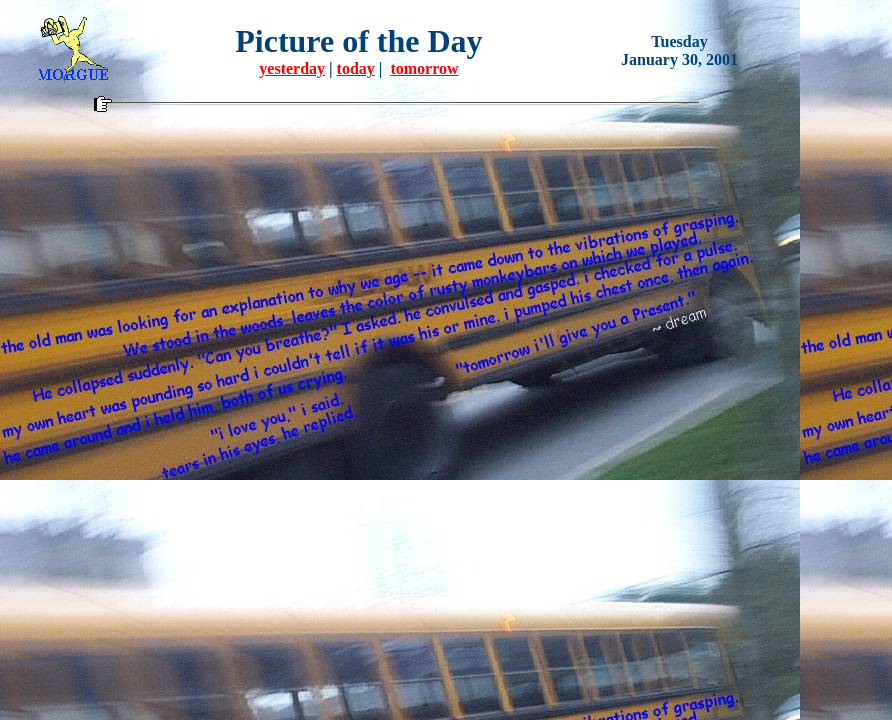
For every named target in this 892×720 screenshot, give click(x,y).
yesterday (292, 68)
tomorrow (424, 68)
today (356, 68)
